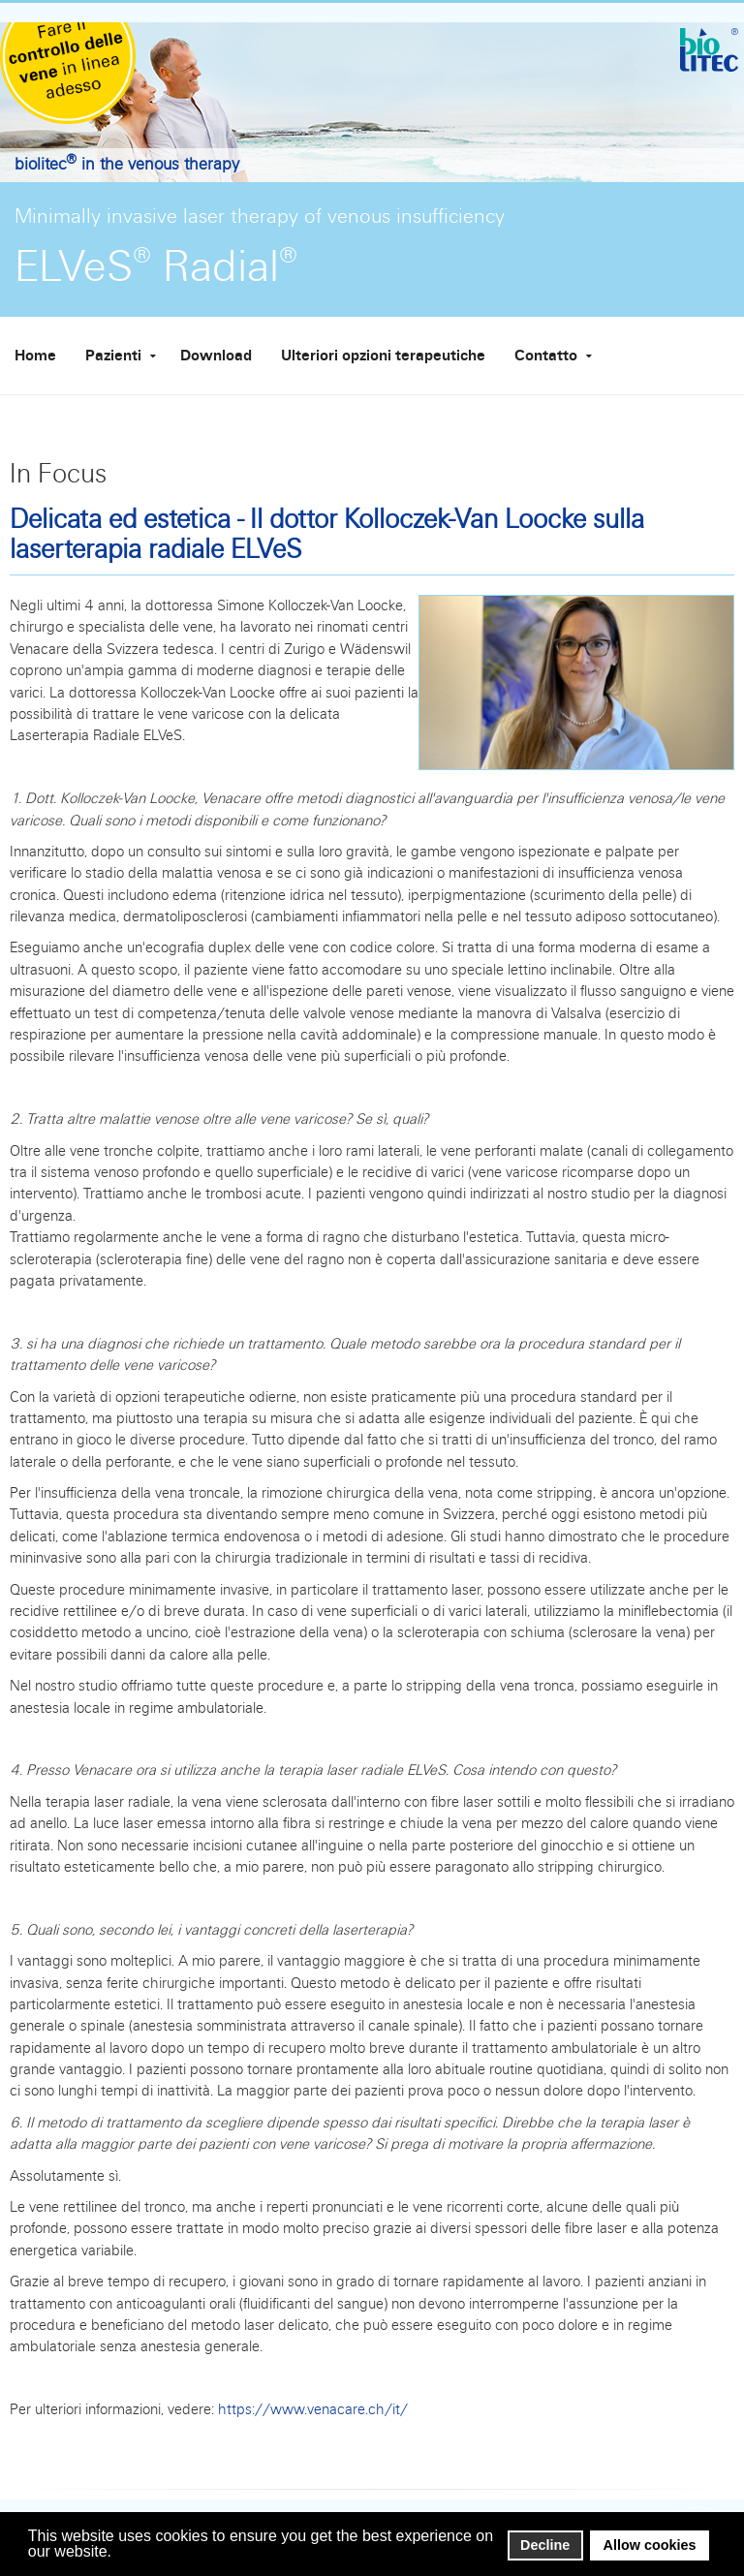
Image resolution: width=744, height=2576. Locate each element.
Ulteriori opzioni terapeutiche (383, 355)
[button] (117, 2553)
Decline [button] (545, 2545)
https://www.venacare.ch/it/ (313, 2409)
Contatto (545, 355)
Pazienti (113, 355)
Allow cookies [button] (650, 2545)
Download (216, 355)
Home (35, 355)
